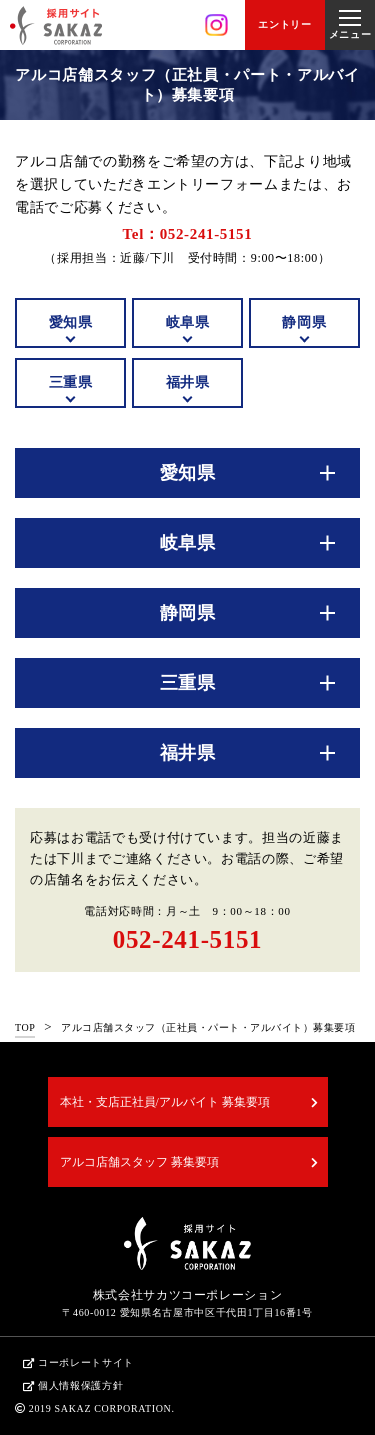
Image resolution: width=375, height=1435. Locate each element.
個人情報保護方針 (80, 1385)
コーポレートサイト (86, 1362)
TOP (25, 1027)
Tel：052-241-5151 (188, 234)
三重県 (71, 382)
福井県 (188, 382)
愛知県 (71, 322)
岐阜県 (188, 322)
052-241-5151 (187, 939)
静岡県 (304, 322)
